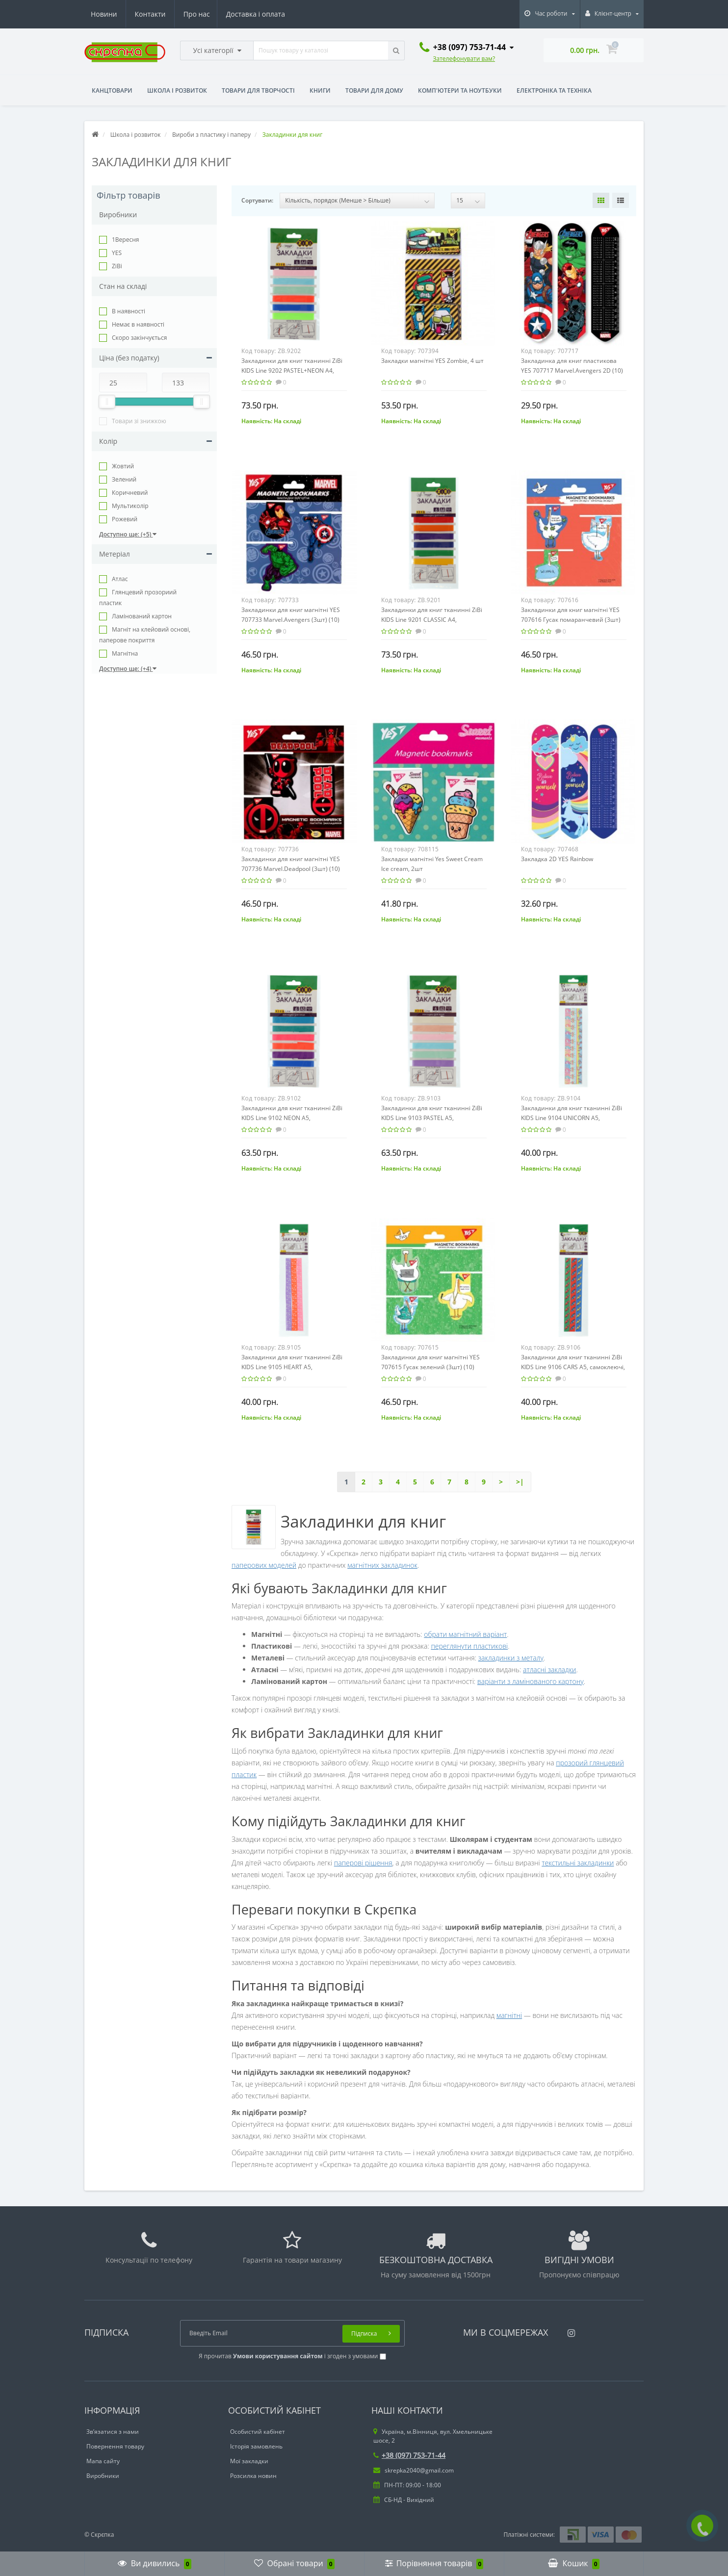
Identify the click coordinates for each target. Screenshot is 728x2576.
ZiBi (117, 266)
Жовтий (123, 466)
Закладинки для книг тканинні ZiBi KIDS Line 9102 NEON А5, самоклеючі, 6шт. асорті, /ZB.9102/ (291, 1118)
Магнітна (125, 653)
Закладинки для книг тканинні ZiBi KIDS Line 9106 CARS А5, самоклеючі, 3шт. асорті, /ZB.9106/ (573, 1367)
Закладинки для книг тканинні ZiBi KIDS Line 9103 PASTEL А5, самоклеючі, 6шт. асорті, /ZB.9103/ (431, 1118)
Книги (320, 90)
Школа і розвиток (177, 90)
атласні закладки (549, 1669)
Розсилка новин (253, 2476)
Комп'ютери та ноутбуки (460, 90)
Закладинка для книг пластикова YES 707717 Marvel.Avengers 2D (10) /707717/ (572, 370)
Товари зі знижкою (139, 421)
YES (117, 253)
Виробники (102, 2476)
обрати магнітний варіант (465, 1634)
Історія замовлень (256, 2446)
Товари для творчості (258, 90)
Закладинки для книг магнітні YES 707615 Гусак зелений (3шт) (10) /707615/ (430, 1367)
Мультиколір (130, 506)
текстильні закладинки (578, 1862)
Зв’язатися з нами (112, 2431)
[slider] (107, 401)
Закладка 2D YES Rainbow (557, 859)
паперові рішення (363, 1862)
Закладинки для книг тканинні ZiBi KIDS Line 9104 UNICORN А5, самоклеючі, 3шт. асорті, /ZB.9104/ (571, 1118)
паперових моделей (264, 1565)
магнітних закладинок (382, 1565)
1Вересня (125, 239)
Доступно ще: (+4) (127, 668)
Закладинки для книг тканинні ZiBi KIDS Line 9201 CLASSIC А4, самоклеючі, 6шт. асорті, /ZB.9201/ (431, 620)
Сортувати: (257, 200)
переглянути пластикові (469, 1646)
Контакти (271, 14)
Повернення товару (115, 2446)
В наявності (128, 311)
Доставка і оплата (164, 14)
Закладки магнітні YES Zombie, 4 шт (432, 361)
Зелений (124, 479)
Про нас (104, 14)
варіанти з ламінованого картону (530, 1681)
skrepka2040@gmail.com (413, 2470)
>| (520, 1481)
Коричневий (130, 492)
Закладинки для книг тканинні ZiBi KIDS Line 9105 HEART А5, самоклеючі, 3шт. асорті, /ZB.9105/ (291, 1367)
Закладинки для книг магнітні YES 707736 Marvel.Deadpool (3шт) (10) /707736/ (290, 869)
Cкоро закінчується (139, 337)
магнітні (509, 2015)
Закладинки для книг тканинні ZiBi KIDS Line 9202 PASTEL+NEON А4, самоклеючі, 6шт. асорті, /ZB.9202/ (291, 370)
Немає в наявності (138, 324)
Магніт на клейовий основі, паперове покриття (144, 634)
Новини (225, 14)
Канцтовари (112, 90)
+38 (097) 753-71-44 (409, 2455)
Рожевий (124, 519)
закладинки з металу (511, 1657)
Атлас (120, 579)
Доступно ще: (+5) (127, 534)
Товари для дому (374, 90)
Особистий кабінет (257, 2431)
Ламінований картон (142, 616)
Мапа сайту (103, 2461)
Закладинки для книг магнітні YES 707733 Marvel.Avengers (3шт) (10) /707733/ (290, 620)
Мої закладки (249, 2461)
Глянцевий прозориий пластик (138, 597)
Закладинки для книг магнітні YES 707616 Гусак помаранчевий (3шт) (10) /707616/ (571, 620)
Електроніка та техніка (554, 90)
